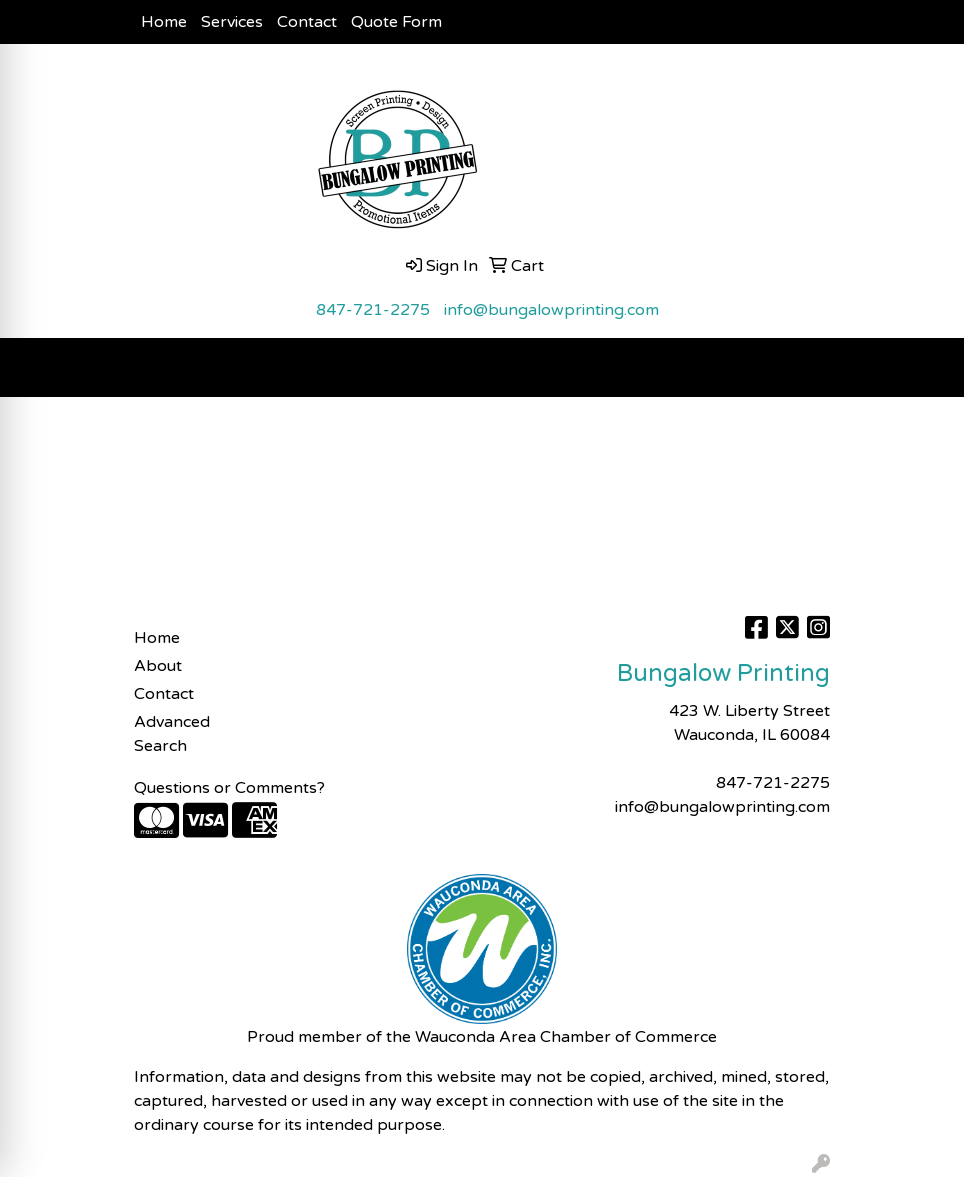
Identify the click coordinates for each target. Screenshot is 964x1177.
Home (164, 22)
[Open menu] (924, 368)
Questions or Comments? (229, 788)
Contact (307, 22)
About (158, 666)
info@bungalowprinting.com (551, 310)
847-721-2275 (373, 310)
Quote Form (396, 22)
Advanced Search (172, 734)
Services (232, 22)
